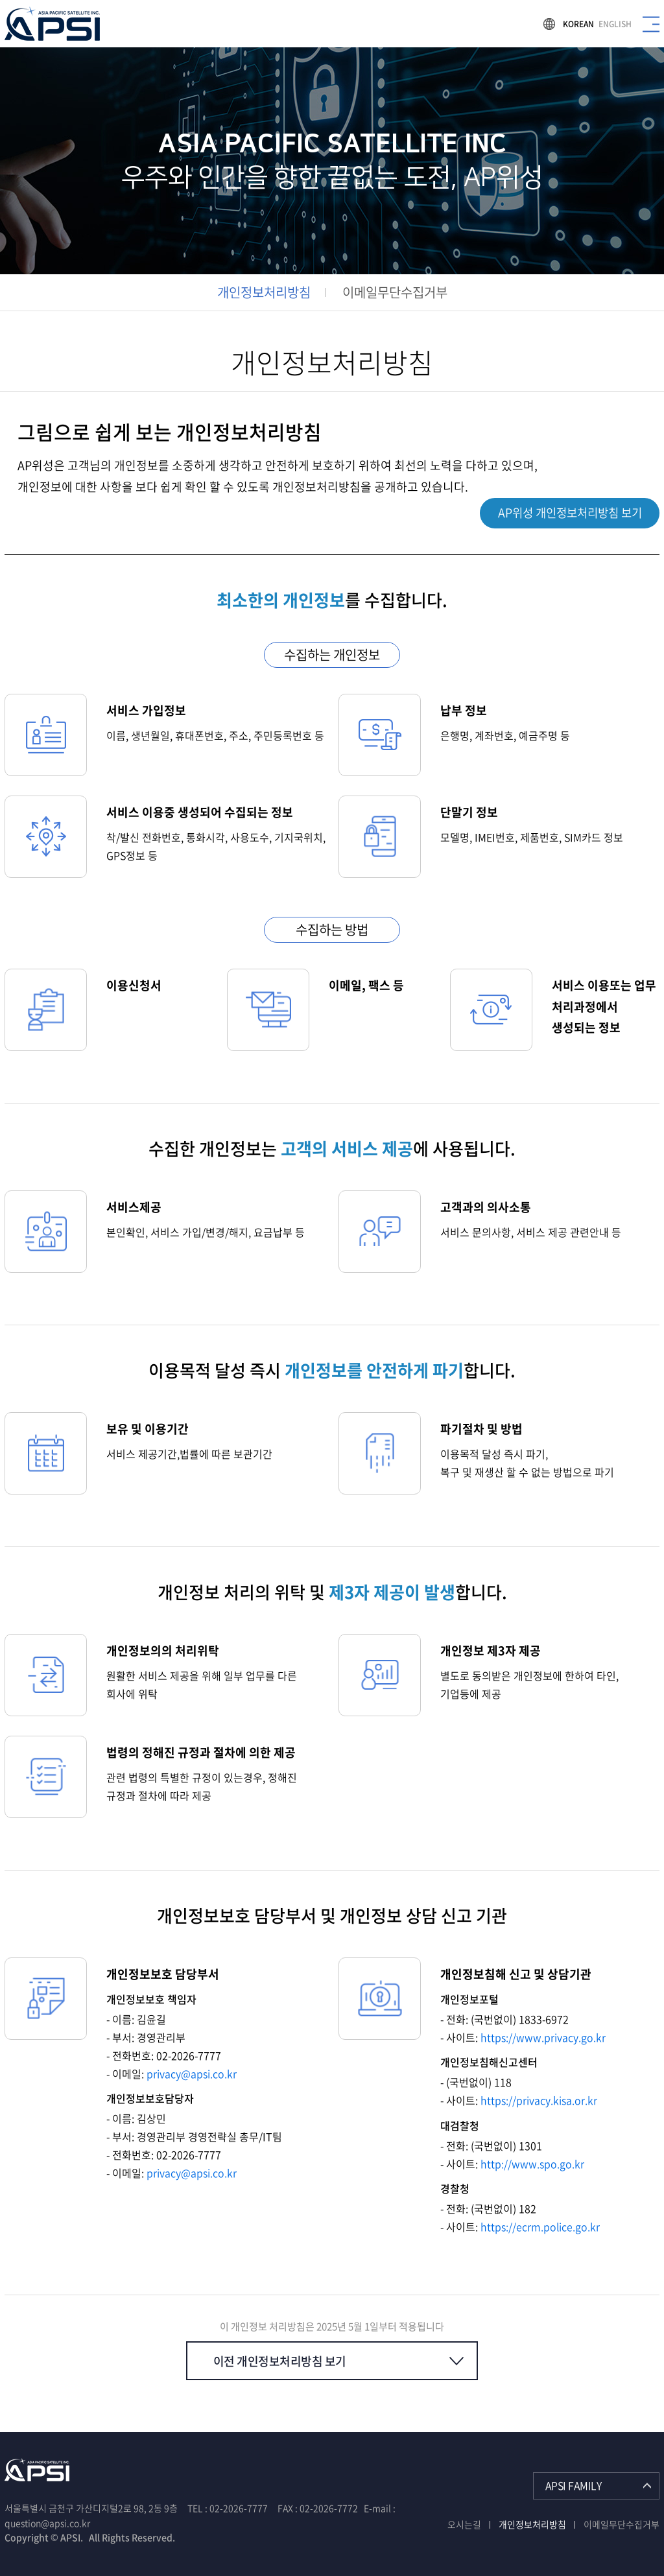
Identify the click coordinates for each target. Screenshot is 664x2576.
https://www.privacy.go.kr (543, 2037)
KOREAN (578, 24)
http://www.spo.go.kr (532, 2163)
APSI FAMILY (573, 2484)
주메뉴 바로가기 (0, 0)
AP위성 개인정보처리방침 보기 (565, 513)
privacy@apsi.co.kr (192, 2073)
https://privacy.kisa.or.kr (538, 2100)
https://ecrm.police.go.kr (540, 2226)
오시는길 (464, 2523)
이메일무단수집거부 (394, 292)
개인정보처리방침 (264, 292)
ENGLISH (615, 24)
